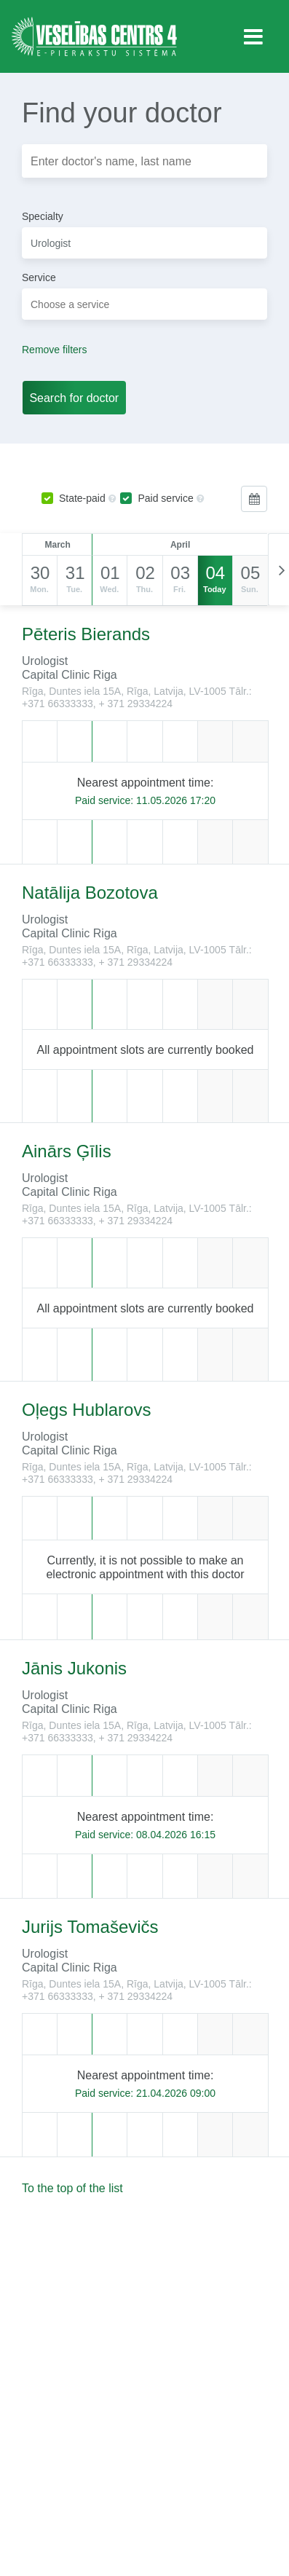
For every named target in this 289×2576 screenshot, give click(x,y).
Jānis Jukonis (74, 1668)
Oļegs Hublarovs (86, 1409)
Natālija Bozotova (90, 892)
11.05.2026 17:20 (175, 800)
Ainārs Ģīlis (66, 1151)
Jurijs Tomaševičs (90, 1927)
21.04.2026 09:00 (175, 2093)
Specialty (42, 216)
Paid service (156, 498)
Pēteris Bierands (86, 634)
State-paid (73, 498)
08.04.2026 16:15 (175, 1834)
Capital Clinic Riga (69, 675)
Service (39, 277)
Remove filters (54, 349)
